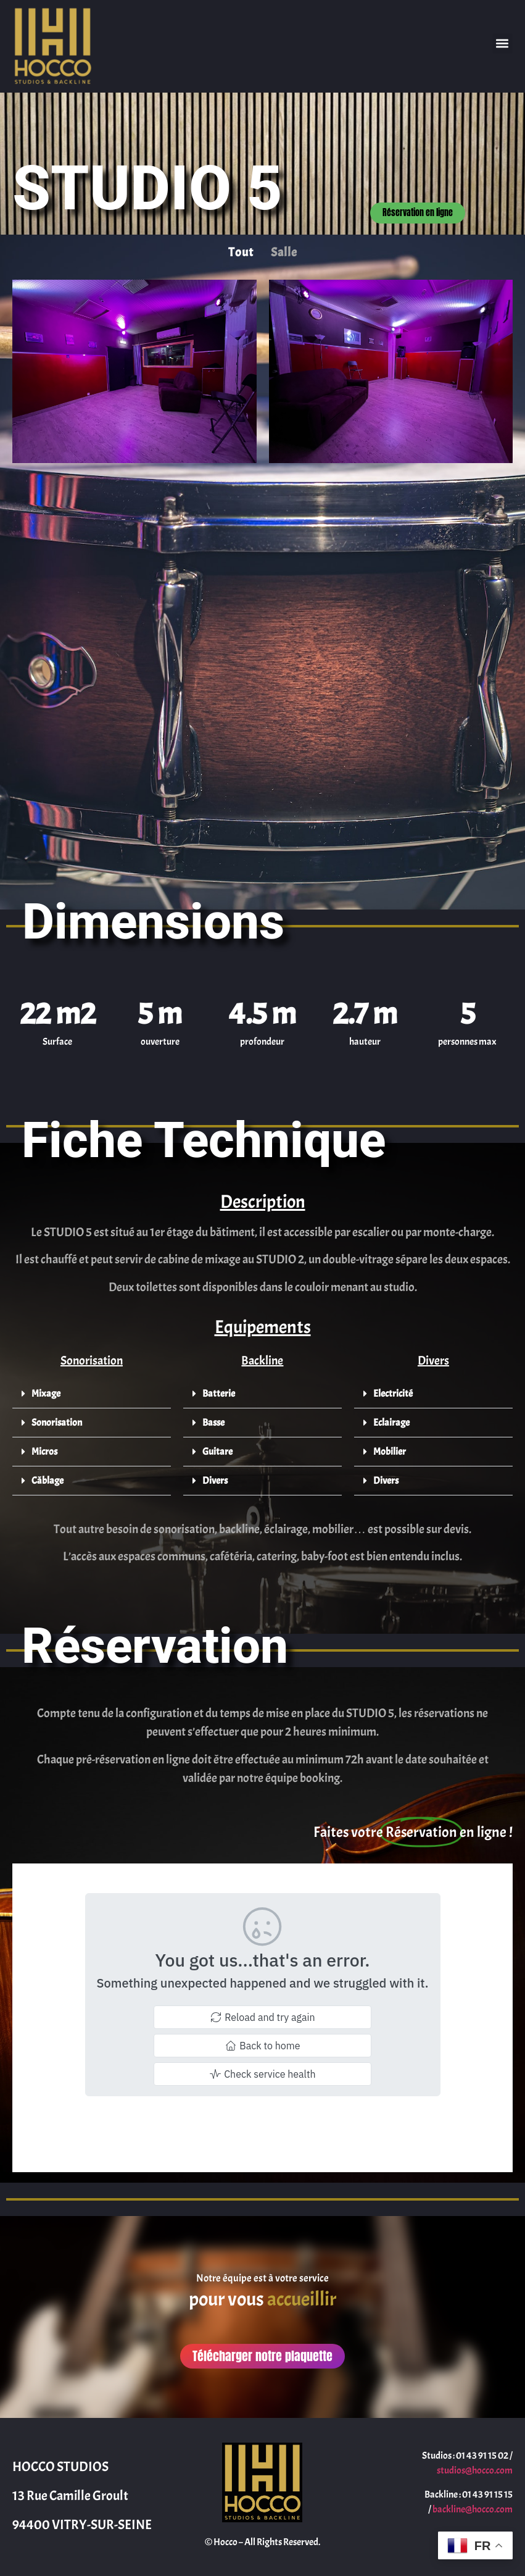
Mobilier (389, 1451)
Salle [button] (284, 252)
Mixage (45, 1393)
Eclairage (391, 1422)
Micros (44, 1451)
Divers (215, 1480)
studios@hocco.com (475, 2470)
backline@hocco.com (472, 2509)
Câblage (47, 1480)
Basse (213, 1422)
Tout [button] (241, 252)
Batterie (218, 1393)
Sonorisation (56, 1422)
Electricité (393, 1393)
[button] (502, 43)
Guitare (217, 1451)
